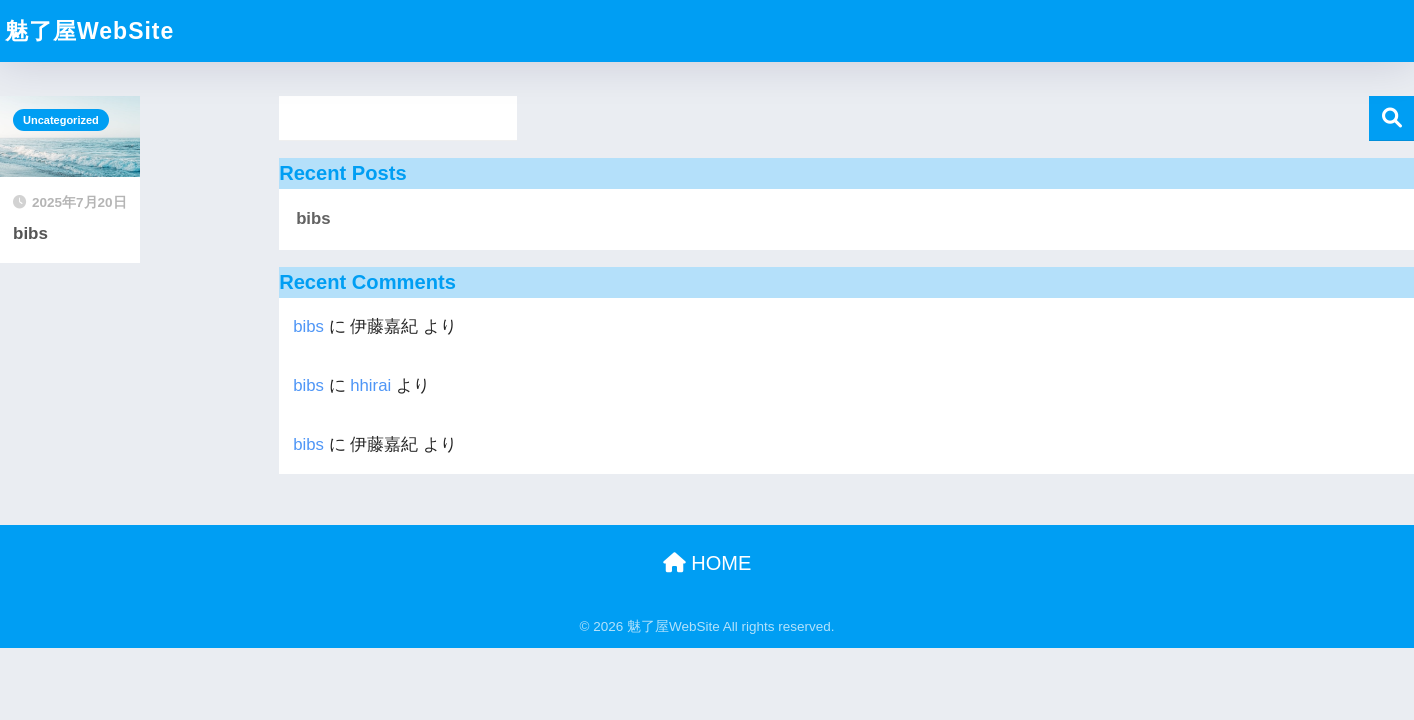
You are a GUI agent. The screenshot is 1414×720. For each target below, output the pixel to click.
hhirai (370, 385)
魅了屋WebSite (89, 31)
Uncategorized (61, 120)
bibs (313, 218)
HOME (707, 563)
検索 (1391, 118)
